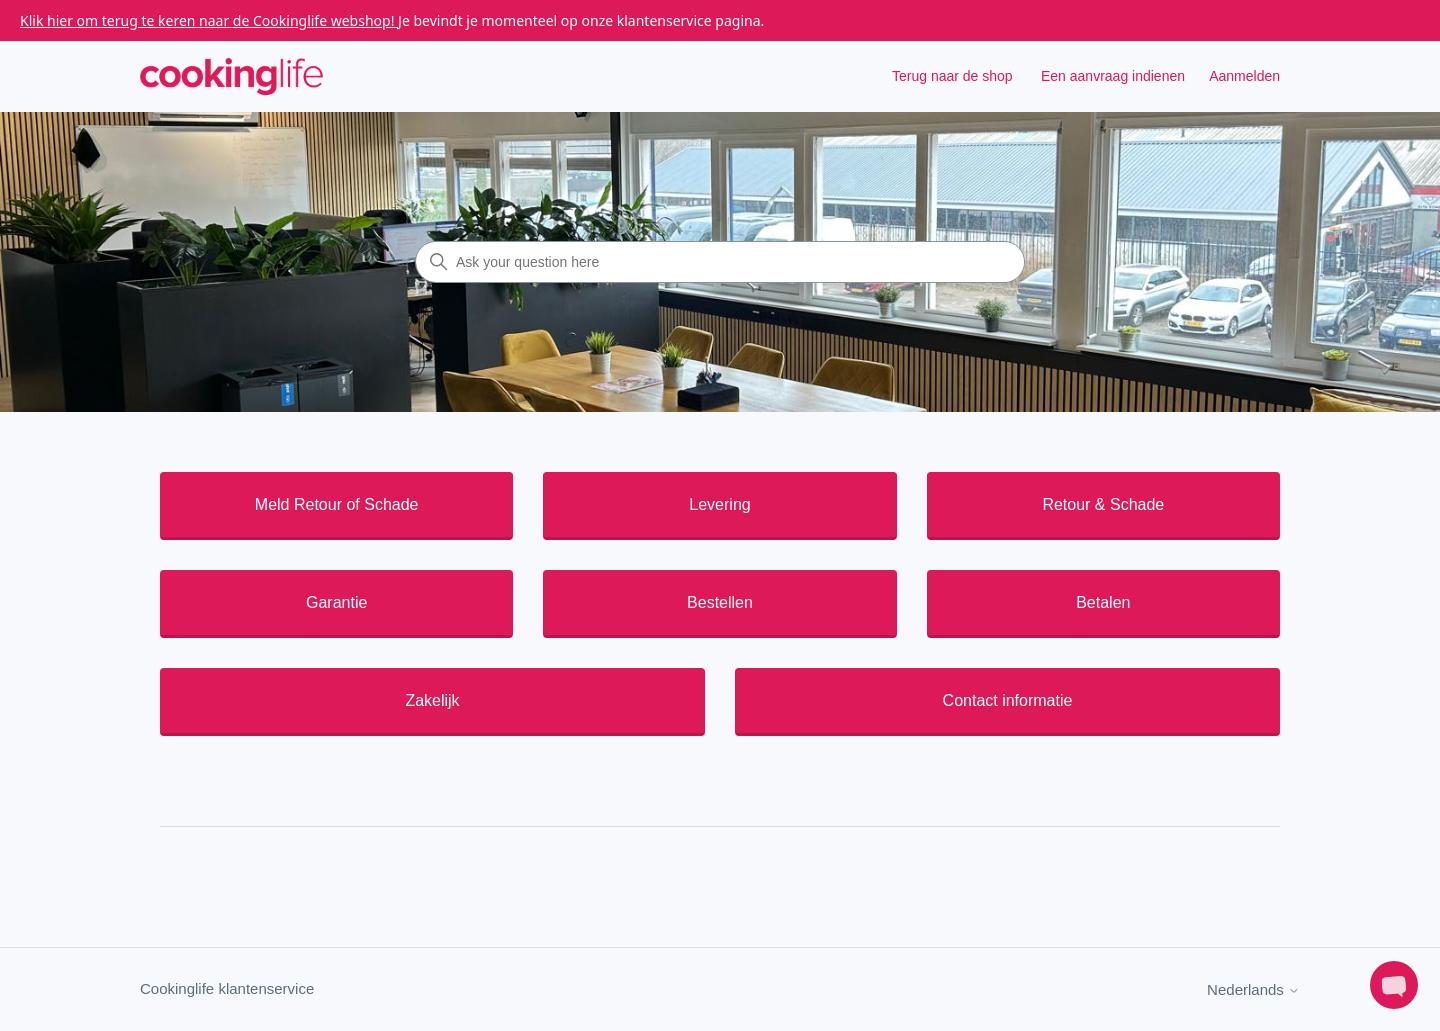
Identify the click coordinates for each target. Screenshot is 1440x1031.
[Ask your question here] (720, 262)
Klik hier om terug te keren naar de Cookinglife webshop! (209, 20)
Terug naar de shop (952, 76)
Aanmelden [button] (1244, 76)
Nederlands (1253, 989)
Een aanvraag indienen (1113, 76)
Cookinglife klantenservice (227, 988)
